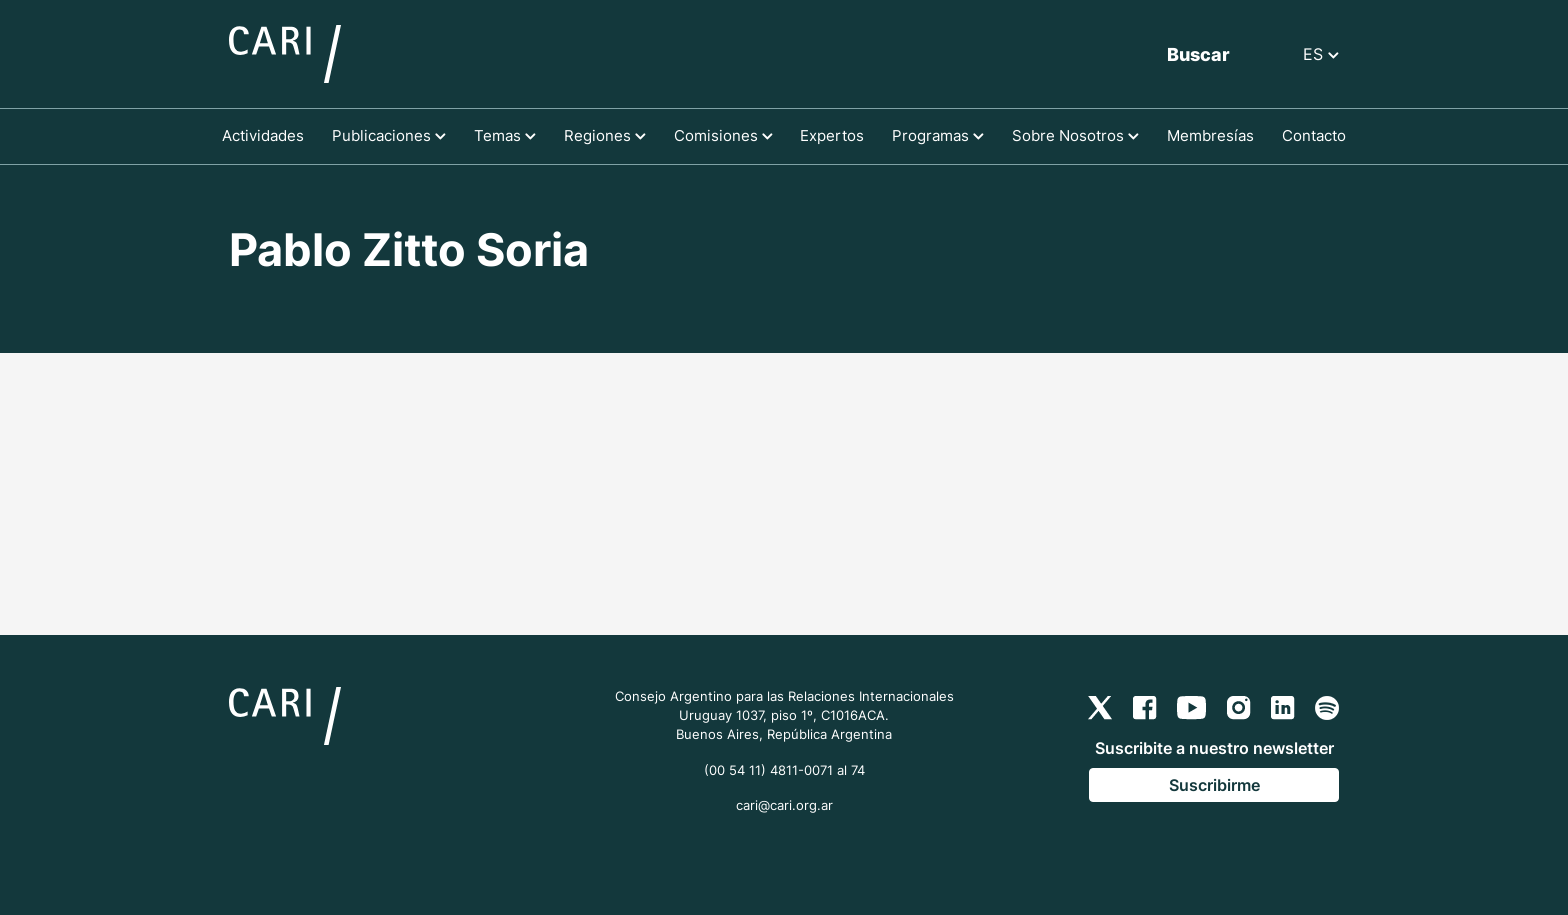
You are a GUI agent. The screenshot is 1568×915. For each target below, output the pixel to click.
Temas (505, 135)
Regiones (605, 135)
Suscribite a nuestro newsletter (1214, 748)
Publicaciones (389, 135)
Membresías (1210, 135)
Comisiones (723, 135)
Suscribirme (1214, 785)
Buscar (1198, 54)
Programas (938, 135)
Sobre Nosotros (1075, 135)
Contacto (1314, 135)
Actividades (263, 135)
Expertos (832, 135)
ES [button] (1321, 54)
